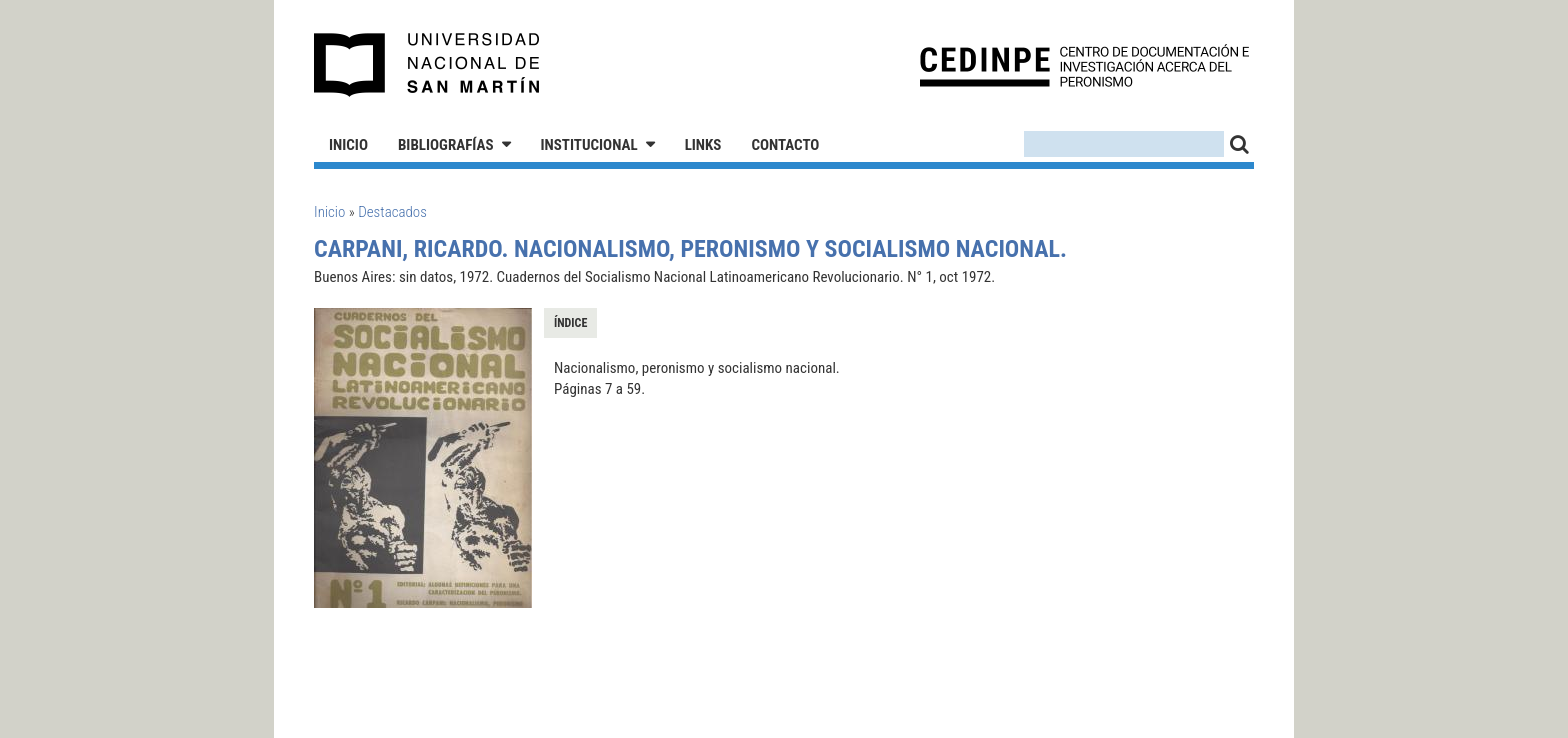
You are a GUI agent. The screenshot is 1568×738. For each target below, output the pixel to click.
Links (703, 145)
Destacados (392, 212)
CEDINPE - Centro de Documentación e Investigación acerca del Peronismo (1084, 65)
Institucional (589, 145)
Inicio (348, 145)
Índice (570, 323)
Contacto (785, 145)
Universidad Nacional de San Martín (427, 65)
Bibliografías (446, 145)
